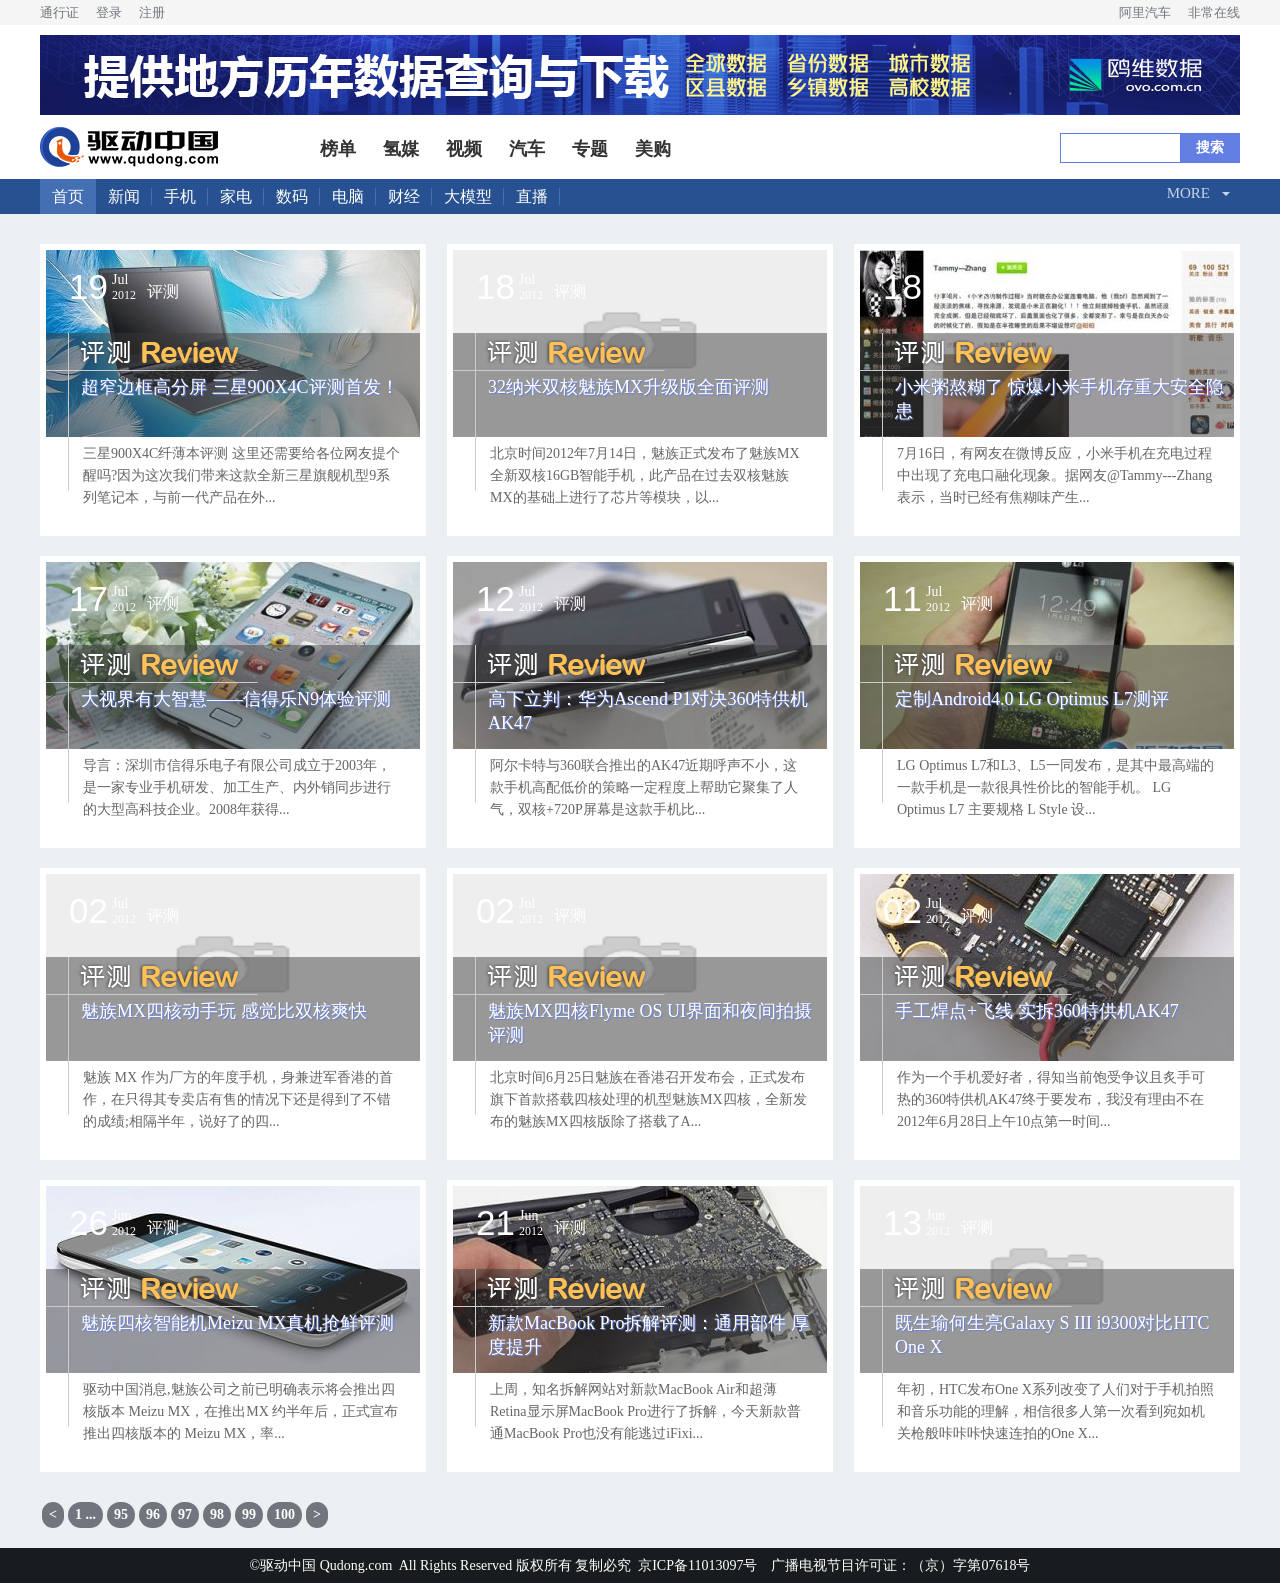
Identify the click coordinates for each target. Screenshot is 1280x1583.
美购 (653, 149)
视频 (464, 149)
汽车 (527, 149)
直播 (532, 196)
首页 (68, 196)
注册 (152, 12)
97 (185, 1514)
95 (121, 1514)
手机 (180, 196)
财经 (404, 196)
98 (217, 1514)
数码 (292, 196)
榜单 (338, 149)
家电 (236, 196)
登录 (109, 12)
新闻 (124, 196)
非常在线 (1214, 12)
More (1188, 193)
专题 (590, 149)
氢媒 (401, 149)
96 (153, 1514)
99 (249, 1514)
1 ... (85, 1514)
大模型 (468, 196)
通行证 (59, 12)
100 (284, 1514)
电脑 (348, 196)
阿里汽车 (1145, 12)
